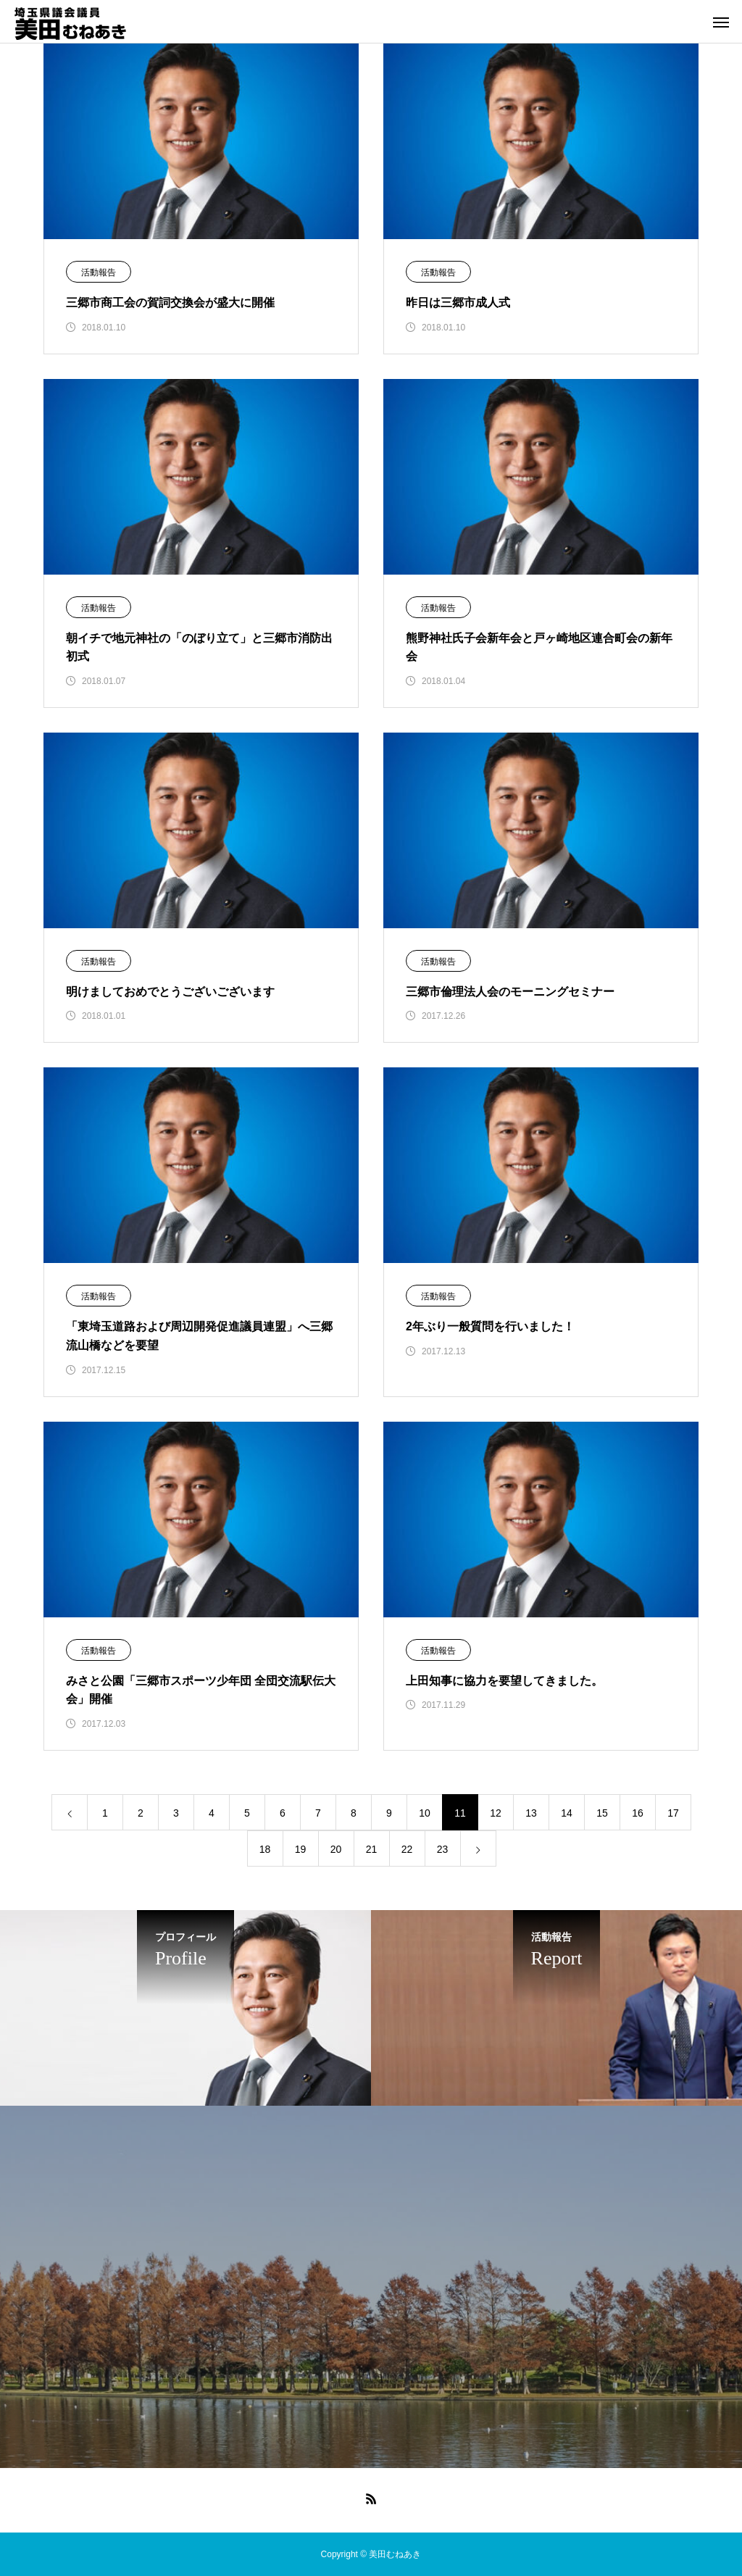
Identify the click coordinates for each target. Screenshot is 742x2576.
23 (443, 1849)
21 (372, 1849)
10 (424, 1813)
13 (531, 1813)
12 (495, 1813)
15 (602, 1813)
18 (265, 1849)
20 (336, 1849)
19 (301, 1849)
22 (407, 1849)
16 (637, 1813)
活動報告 (98, 272)
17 (673, 1813)
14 (566, 1813)
